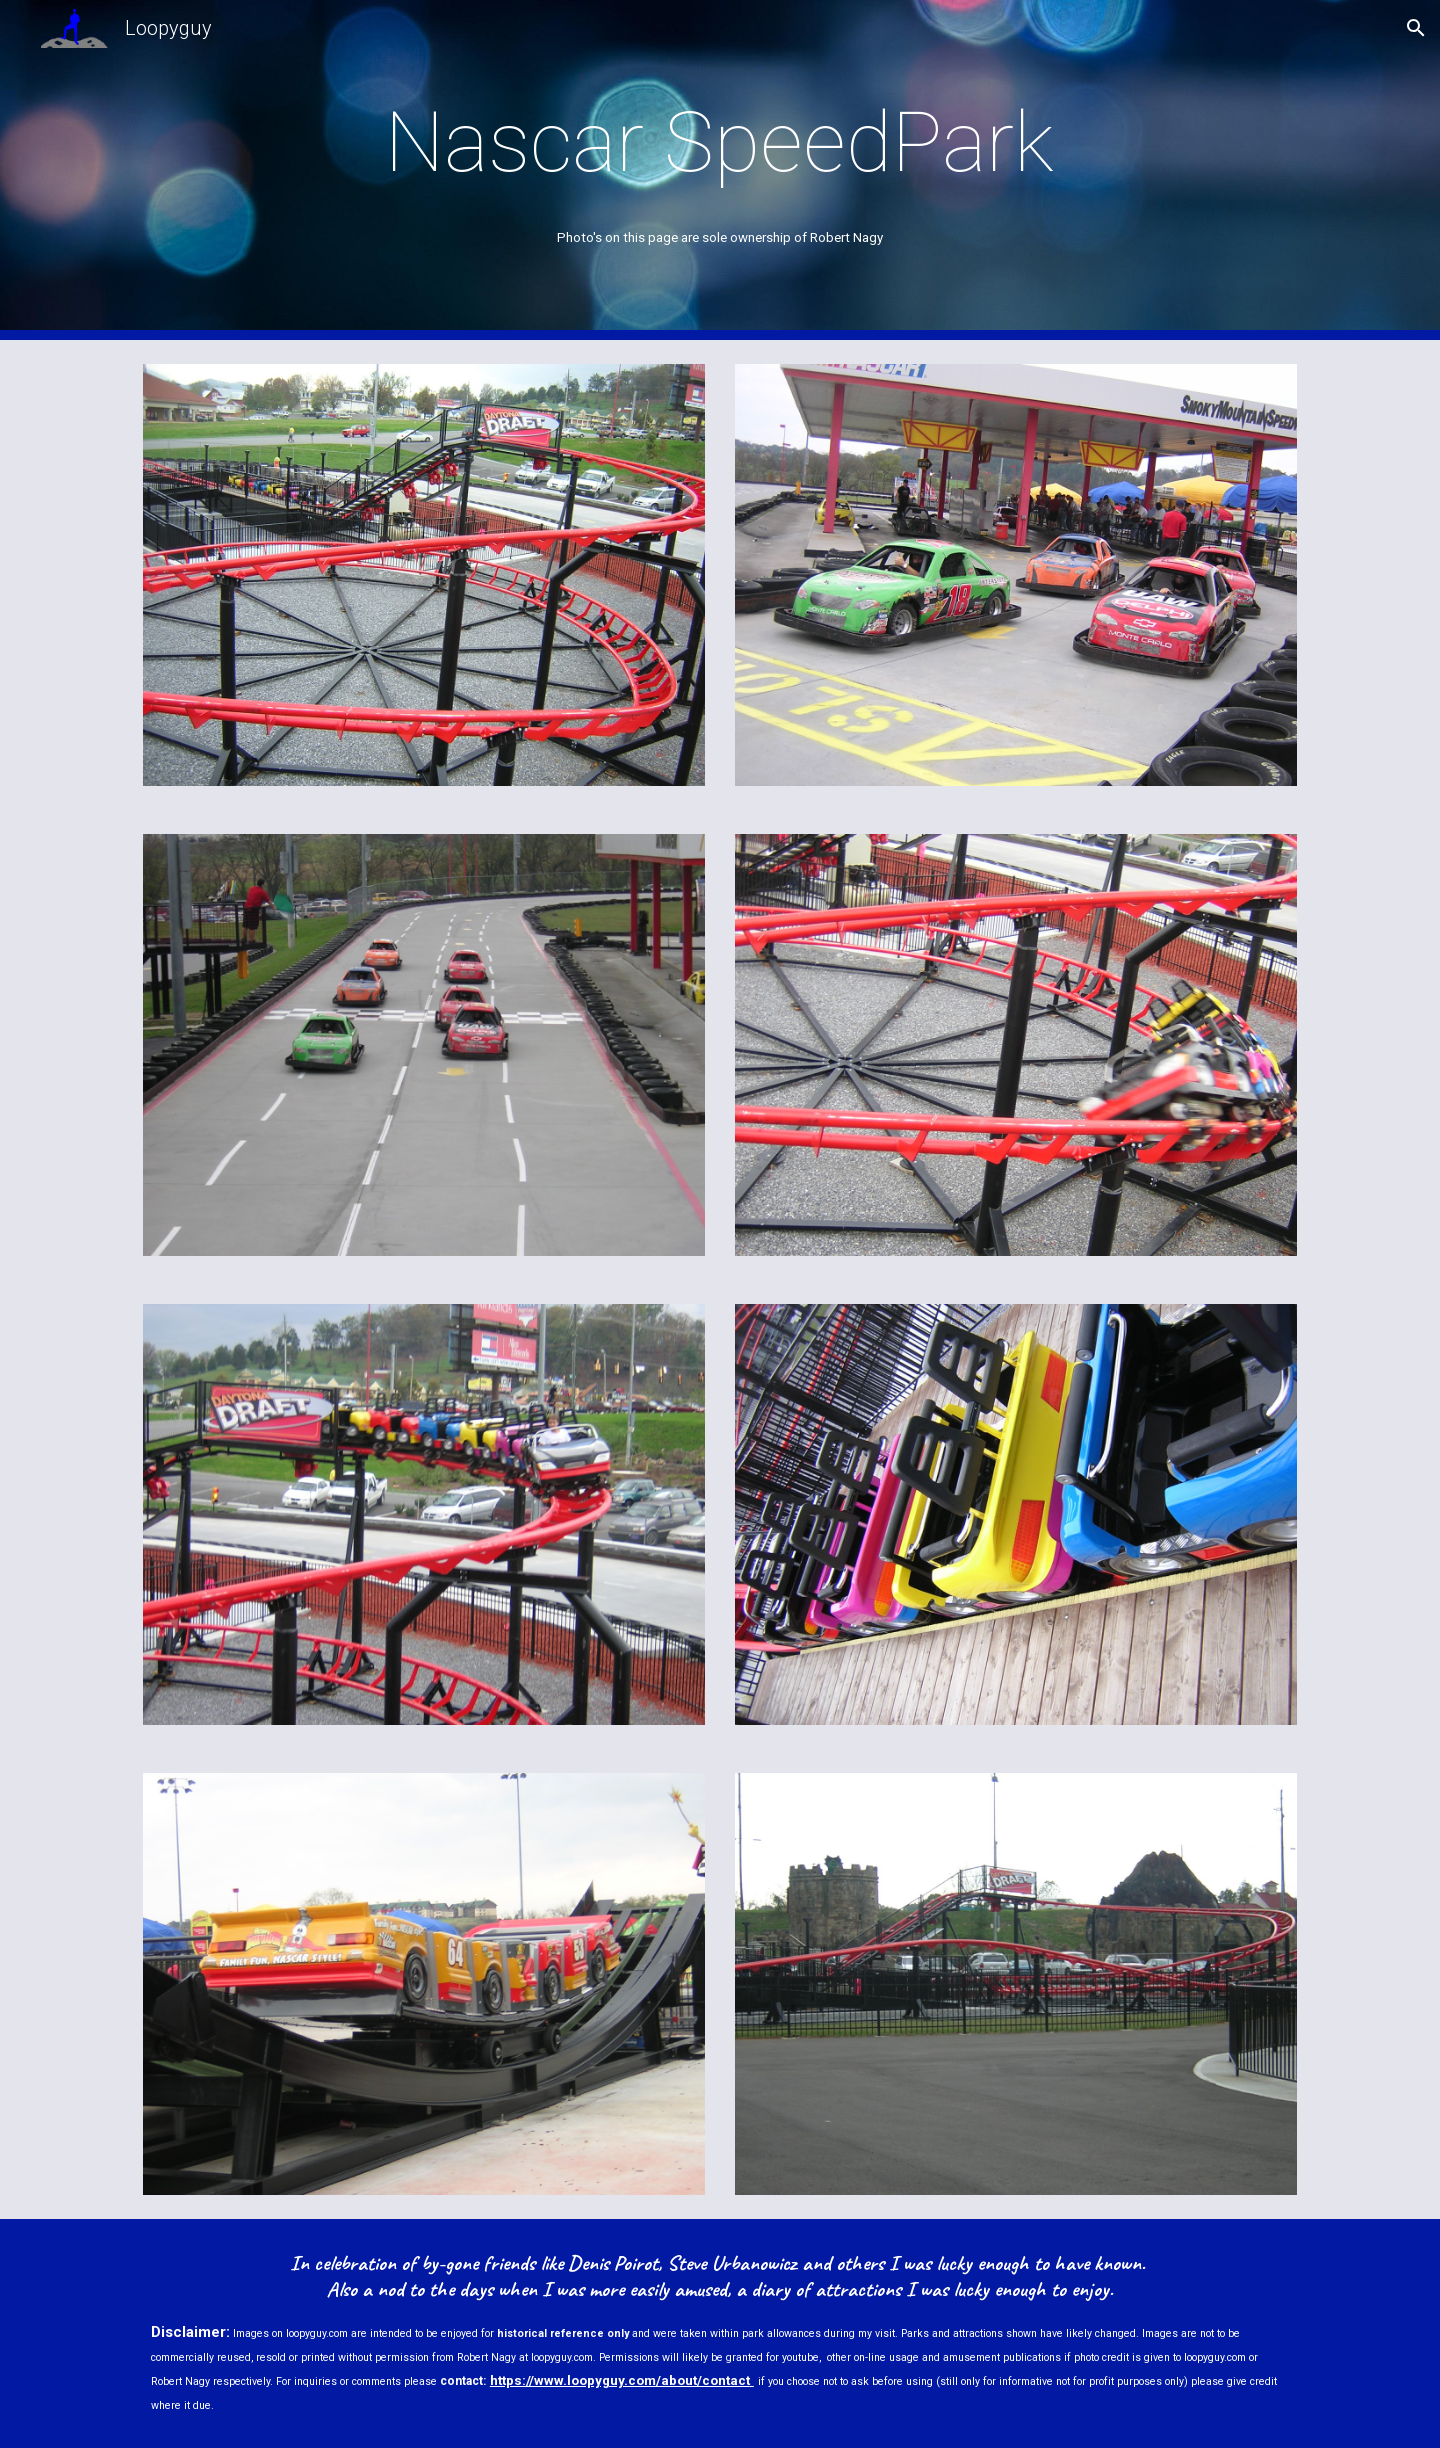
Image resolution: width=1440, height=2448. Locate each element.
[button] (1416, 28)
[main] (720, 142)
